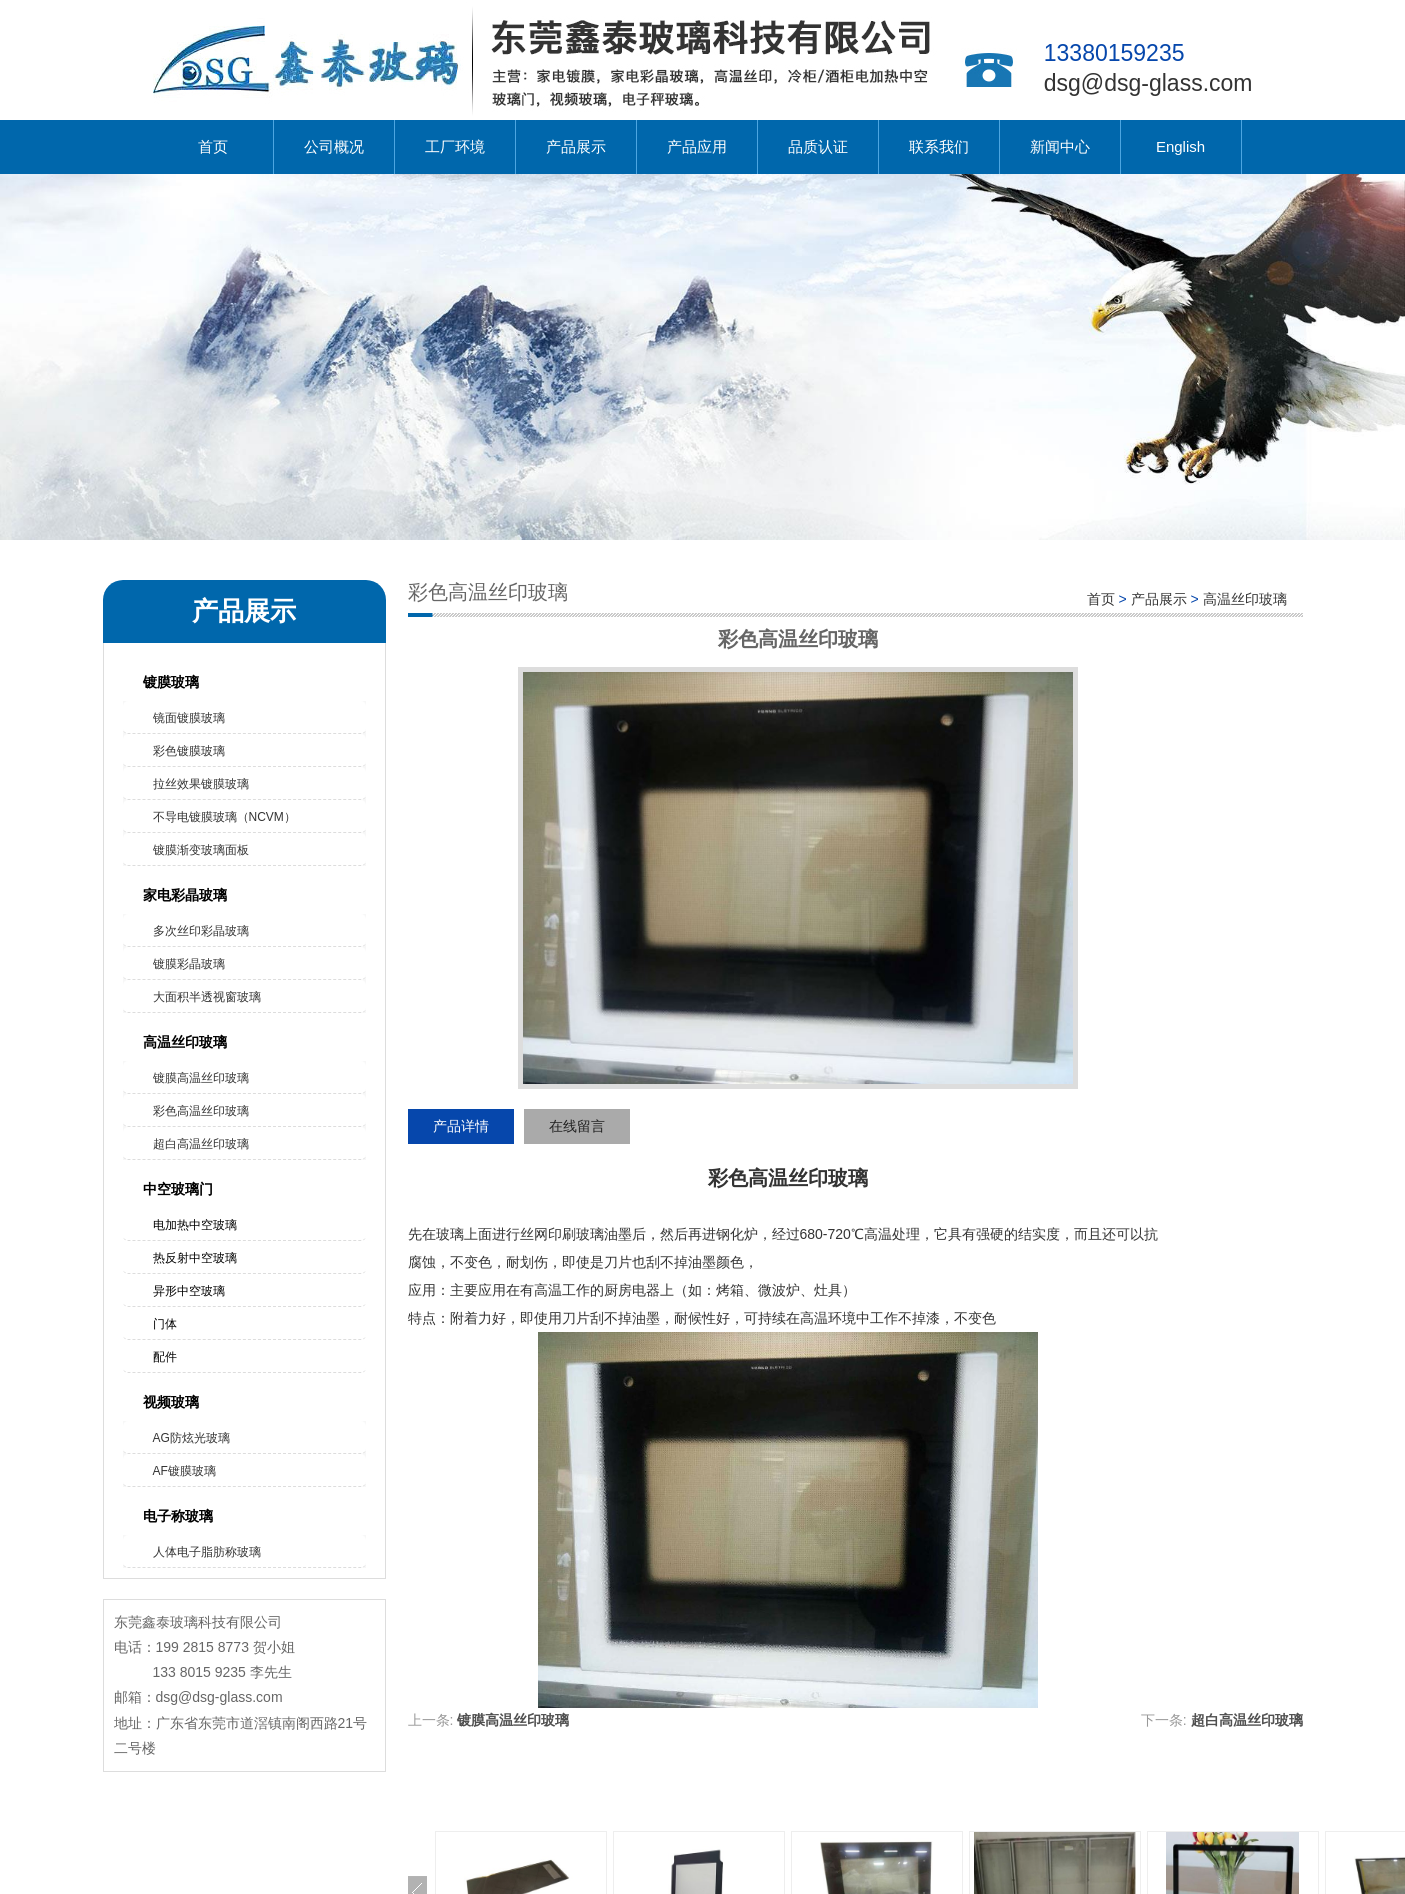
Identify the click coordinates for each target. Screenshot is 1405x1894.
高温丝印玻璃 (185, 1042)
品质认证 (818, 146)
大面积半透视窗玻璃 (207, 997)
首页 (213, 146)
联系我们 (939, 146)
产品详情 (461, 1126)
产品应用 (697, 146)
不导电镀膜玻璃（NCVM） (224, 817)
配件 (165, 1357)
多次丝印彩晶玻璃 (201, 931)
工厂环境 (455, 146)
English (1180, 146)
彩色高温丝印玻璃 (201, 1111)
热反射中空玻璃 (195, 1258)
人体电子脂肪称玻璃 (207, 1552)
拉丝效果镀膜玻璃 (201, 784)
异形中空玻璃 (189, 1291)
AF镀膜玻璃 (184, 1471)
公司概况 (334, 146)
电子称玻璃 (178, 1516)
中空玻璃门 (178, 1189)
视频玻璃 (171, 1402)
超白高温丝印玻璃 (201, 1144)
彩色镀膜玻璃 (189, 751)
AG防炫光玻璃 (191, 1438)
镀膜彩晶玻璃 (189, 964)
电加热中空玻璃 (195, 1225)
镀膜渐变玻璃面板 (201, 850)
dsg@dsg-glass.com (1148, 83)
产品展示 (576, 146)
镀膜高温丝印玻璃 (201, 1078)
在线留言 (577, 1126)
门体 (165, 1324)
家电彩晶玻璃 (185, 895)
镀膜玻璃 (171, 682)
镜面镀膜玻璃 (189, 718)
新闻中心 (1060, 146)
